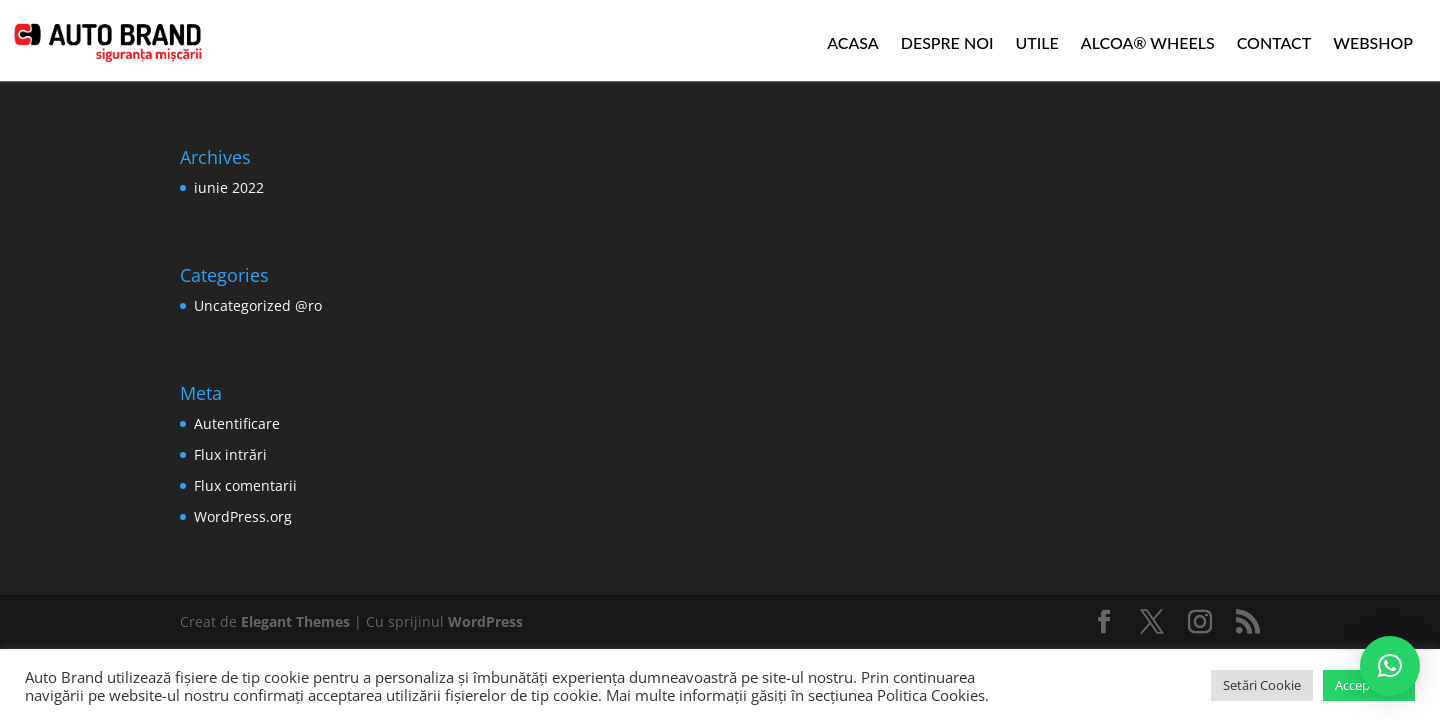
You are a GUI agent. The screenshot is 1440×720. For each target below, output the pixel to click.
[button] (1390, 666)
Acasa (853, 42)
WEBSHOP (1373, 42)
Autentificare (237, 423)
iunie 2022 (229, 187)
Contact (1274, 42)
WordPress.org (243, 516)
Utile (1037, 42)
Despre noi (947, 42)
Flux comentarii (245, 485)
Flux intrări (230, 454)
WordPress (485, 621)
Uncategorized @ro (258, 305)
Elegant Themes (295, 621)
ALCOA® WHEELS (1148, 42)
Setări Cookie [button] (1262, 685)
